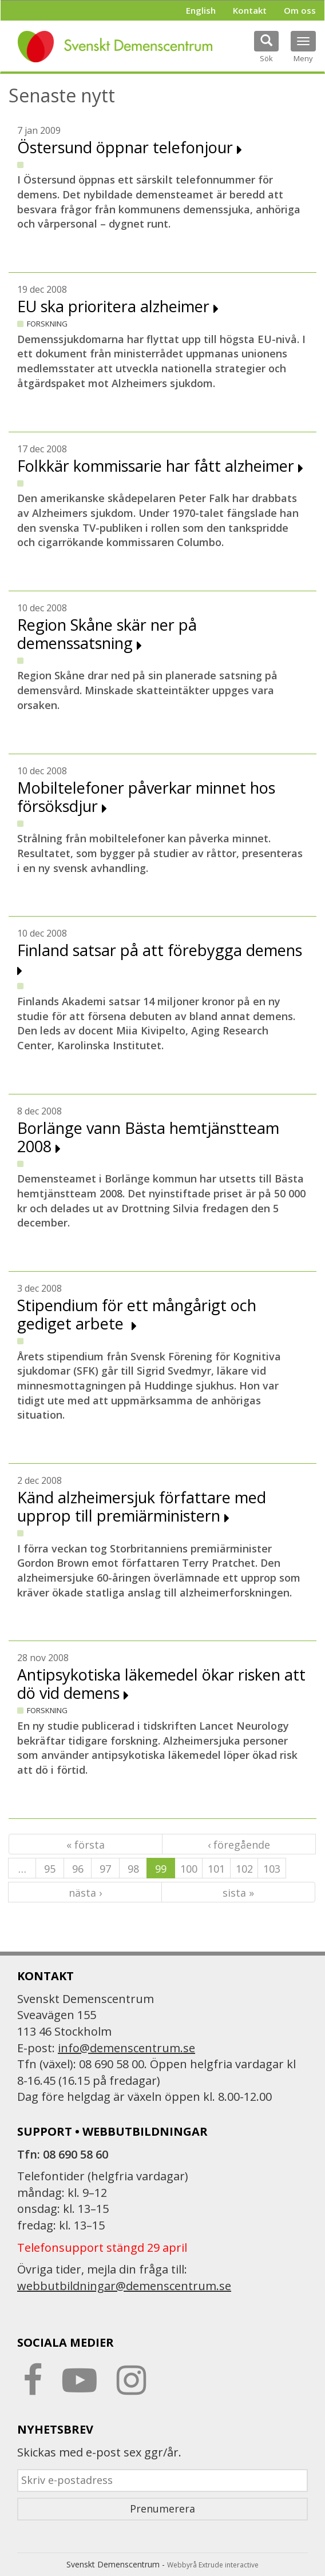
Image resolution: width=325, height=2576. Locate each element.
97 (105, 1869)
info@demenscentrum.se (126, 2048)
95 (50, 1869)
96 (78, 1869)
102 (244, 1869)
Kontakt (250, 10)
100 (188, 1869)
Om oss (300, 10)
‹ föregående (239, 1845)
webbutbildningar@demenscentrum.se (124, 2286)
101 (216, 1869)
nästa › (85, 1893)
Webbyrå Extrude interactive (213, 2565)
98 (133, 1869)
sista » (238, 1893)
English (201, 10)
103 (271, 1869)
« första (85, 1845)
